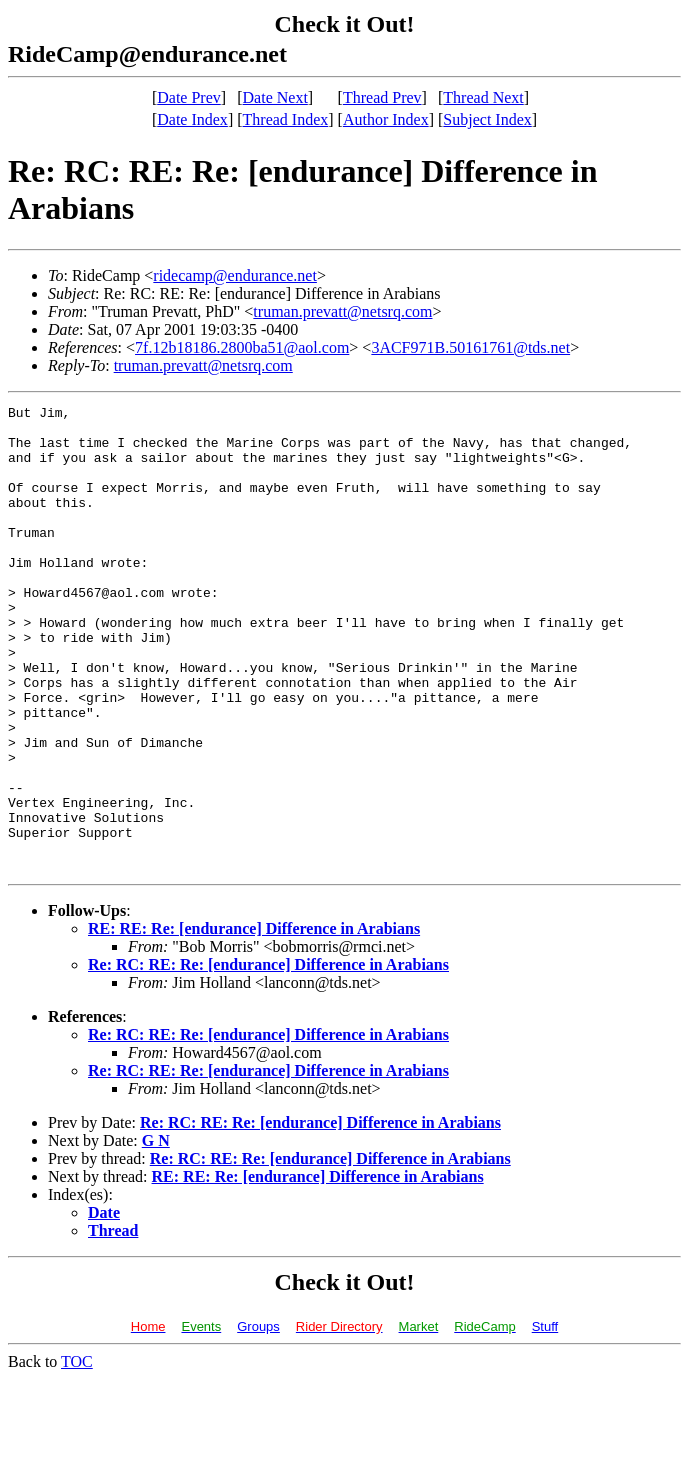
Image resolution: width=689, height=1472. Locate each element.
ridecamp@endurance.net (235, 275)
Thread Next (483, 97)
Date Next (275, 97)
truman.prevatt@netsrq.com (342, 311)
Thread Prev (382, 97)
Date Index (192, 119)
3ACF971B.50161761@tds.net (470, 347)
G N (156, 1233)
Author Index (386, 119)
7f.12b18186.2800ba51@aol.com (242, 347)
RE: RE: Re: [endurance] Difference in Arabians (254, 1021)
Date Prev (189, 97)
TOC (77, 1454)
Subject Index (487, 119)
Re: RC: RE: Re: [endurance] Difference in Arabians (268, 1057)
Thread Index (286, 119)
